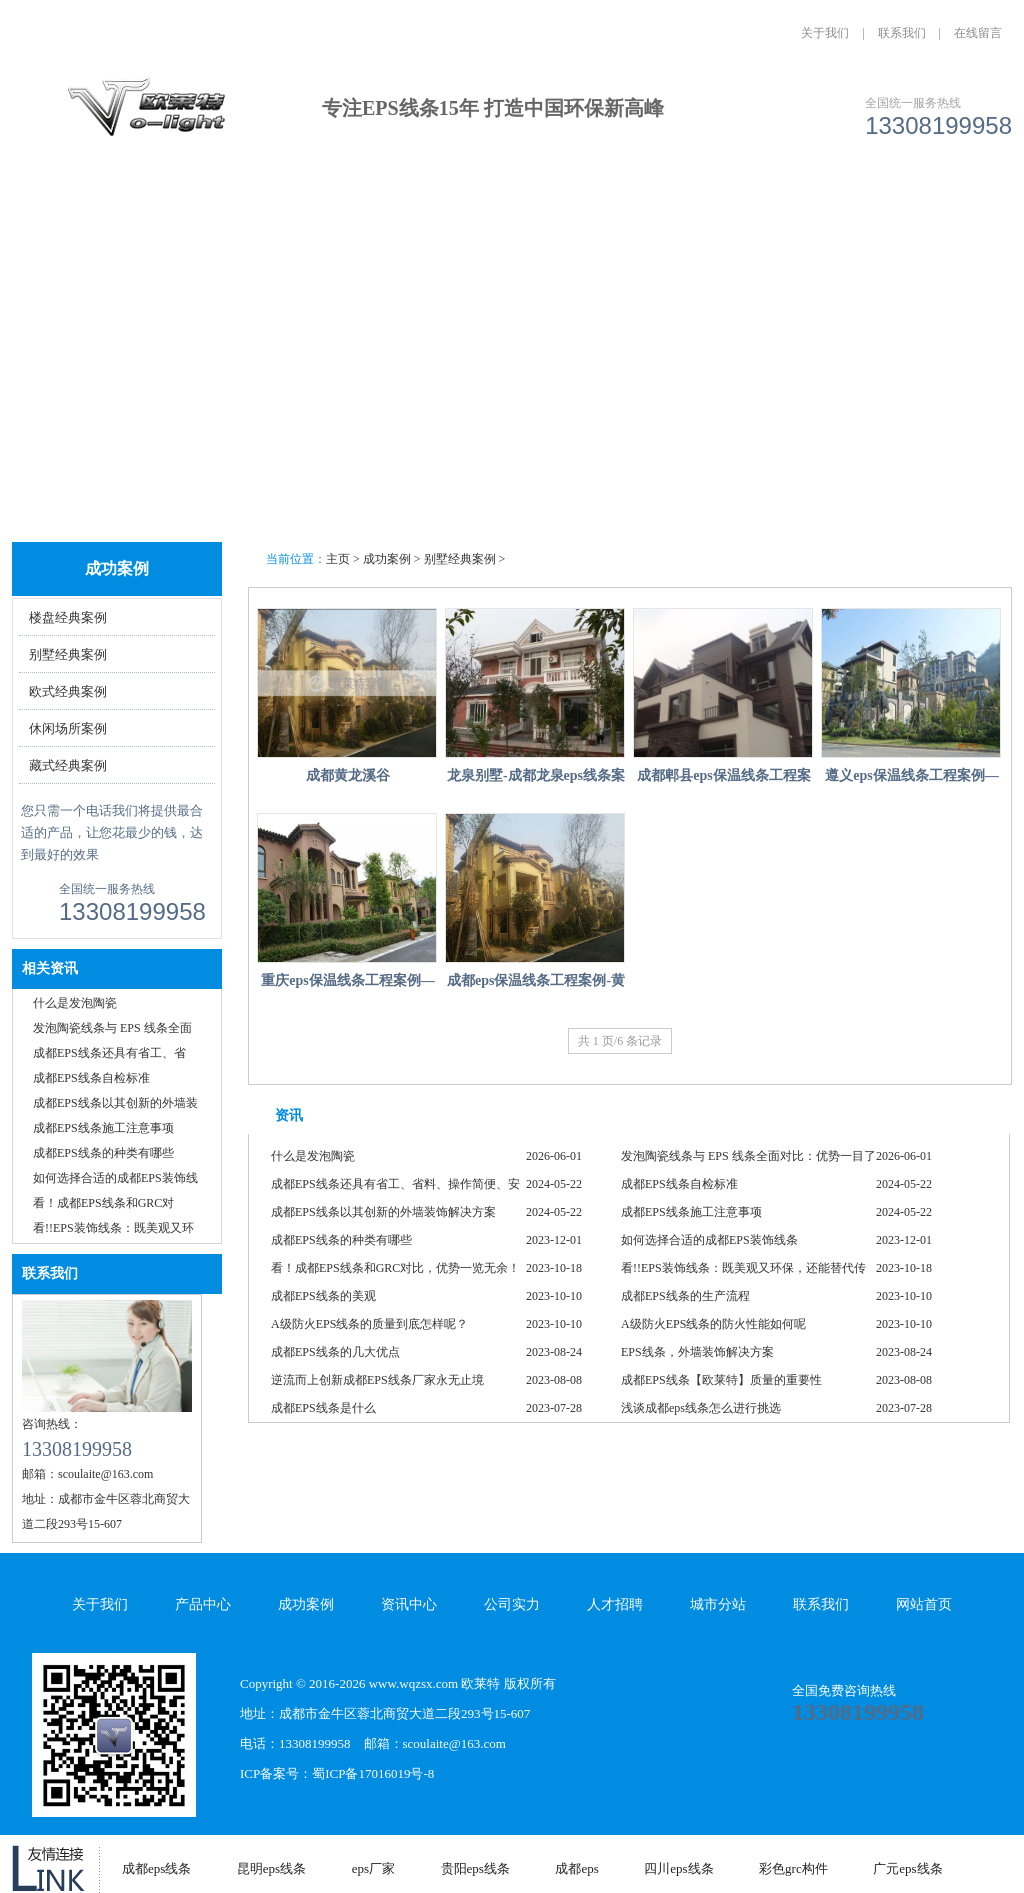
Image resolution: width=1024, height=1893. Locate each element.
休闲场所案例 (68, 728)
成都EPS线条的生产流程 (685, 1296)
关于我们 (825, 33)
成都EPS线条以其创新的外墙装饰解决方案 (383, 1212)
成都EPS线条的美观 (323, 1296)
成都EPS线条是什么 (323, 1408)
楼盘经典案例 (68, 617)
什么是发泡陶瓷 (75, 1003)
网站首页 (70, 202)
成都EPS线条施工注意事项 (103, 1128)
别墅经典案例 (68, 654)
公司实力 (625, 202)
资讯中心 (514, 202)
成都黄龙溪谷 (348, 775)
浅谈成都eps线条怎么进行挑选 (701, 1408)
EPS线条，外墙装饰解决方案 (697, 1352)
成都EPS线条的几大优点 (335, 1352)
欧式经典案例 (68, 691)
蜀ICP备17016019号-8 (373, 1773)
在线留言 (978, 33)
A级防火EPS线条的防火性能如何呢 (713, 1324)
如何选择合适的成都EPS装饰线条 (709, 1240)
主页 (338, 559)
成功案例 (403, 202)
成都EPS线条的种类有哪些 (103, 1153)
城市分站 (847, 202)
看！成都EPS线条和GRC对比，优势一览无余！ (395, 1268)
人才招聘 (736, 202)
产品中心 (292, 202)
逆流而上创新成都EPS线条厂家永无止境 (377, 1380)
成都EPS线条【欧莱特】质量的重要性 (721, 1380)
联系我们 (902, 33)
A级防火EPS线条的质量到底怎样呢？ (369, 1324)
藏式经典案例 (68, 765)
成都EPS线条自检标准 (91, 1078)
